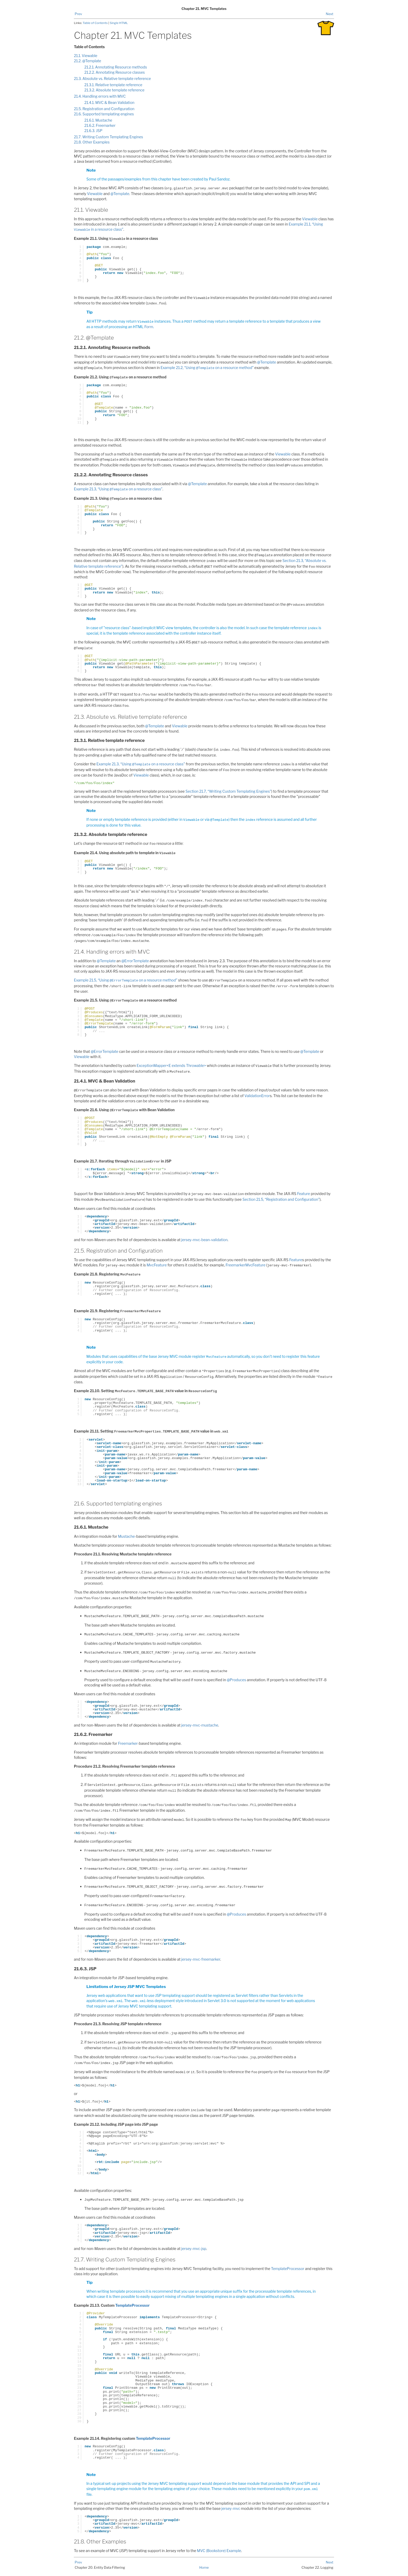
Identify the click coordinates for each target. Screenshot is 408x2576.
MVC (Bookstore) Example (219, 2550)
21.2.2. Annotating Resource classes (114, 72)
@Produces (236, 1680)
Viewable (95, 193)
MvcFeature (156, 1265)
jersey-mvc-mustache (199, 1725)
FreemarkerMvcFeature (245, 1265)
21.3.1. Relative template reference (113, 85)
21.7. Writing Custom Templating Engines (108, 137)
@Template (119, 193)
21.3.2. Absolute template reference (114, 90)
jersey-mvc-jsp (193, 2248)
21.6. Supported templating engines (104, 114)
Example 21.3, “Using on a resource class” (118, 489)
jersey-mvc (230, 2508)
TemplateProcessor (287, 2268)
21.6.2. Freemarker (100, 125)
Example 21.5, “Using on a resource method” (125, 980)
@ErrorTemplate (135, 961)
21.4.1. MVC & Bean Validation (109, 102)
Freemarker (127, 1743)
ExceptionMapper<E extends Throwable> (171, 1065)
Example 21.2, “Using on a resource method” (207, 367)
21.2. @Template (87, 61)
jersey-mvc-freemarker (200, 1959)
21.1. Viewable (85, 55)
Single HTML (119, 23)
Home (204, 2567)
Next (329, 14)
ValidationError (257, 1095)
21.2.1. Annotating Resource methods (115, 67)
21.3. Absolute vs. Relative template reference (112, 78)
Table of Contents (96, 23)
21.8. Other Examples (92, 142)
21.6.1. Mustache (98, 120)
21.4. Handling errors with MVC (100, 96)
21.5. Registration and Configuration (104, 109)
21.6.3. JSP (93, 130)
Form (148, 326)
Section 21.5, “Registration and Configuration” (281, 1199)
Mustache (126, 1536)
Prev (78, 14)
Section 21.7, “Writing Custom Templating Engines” (228, 791)
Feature (303, 1193)
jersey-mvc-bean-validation (204, 1239)
